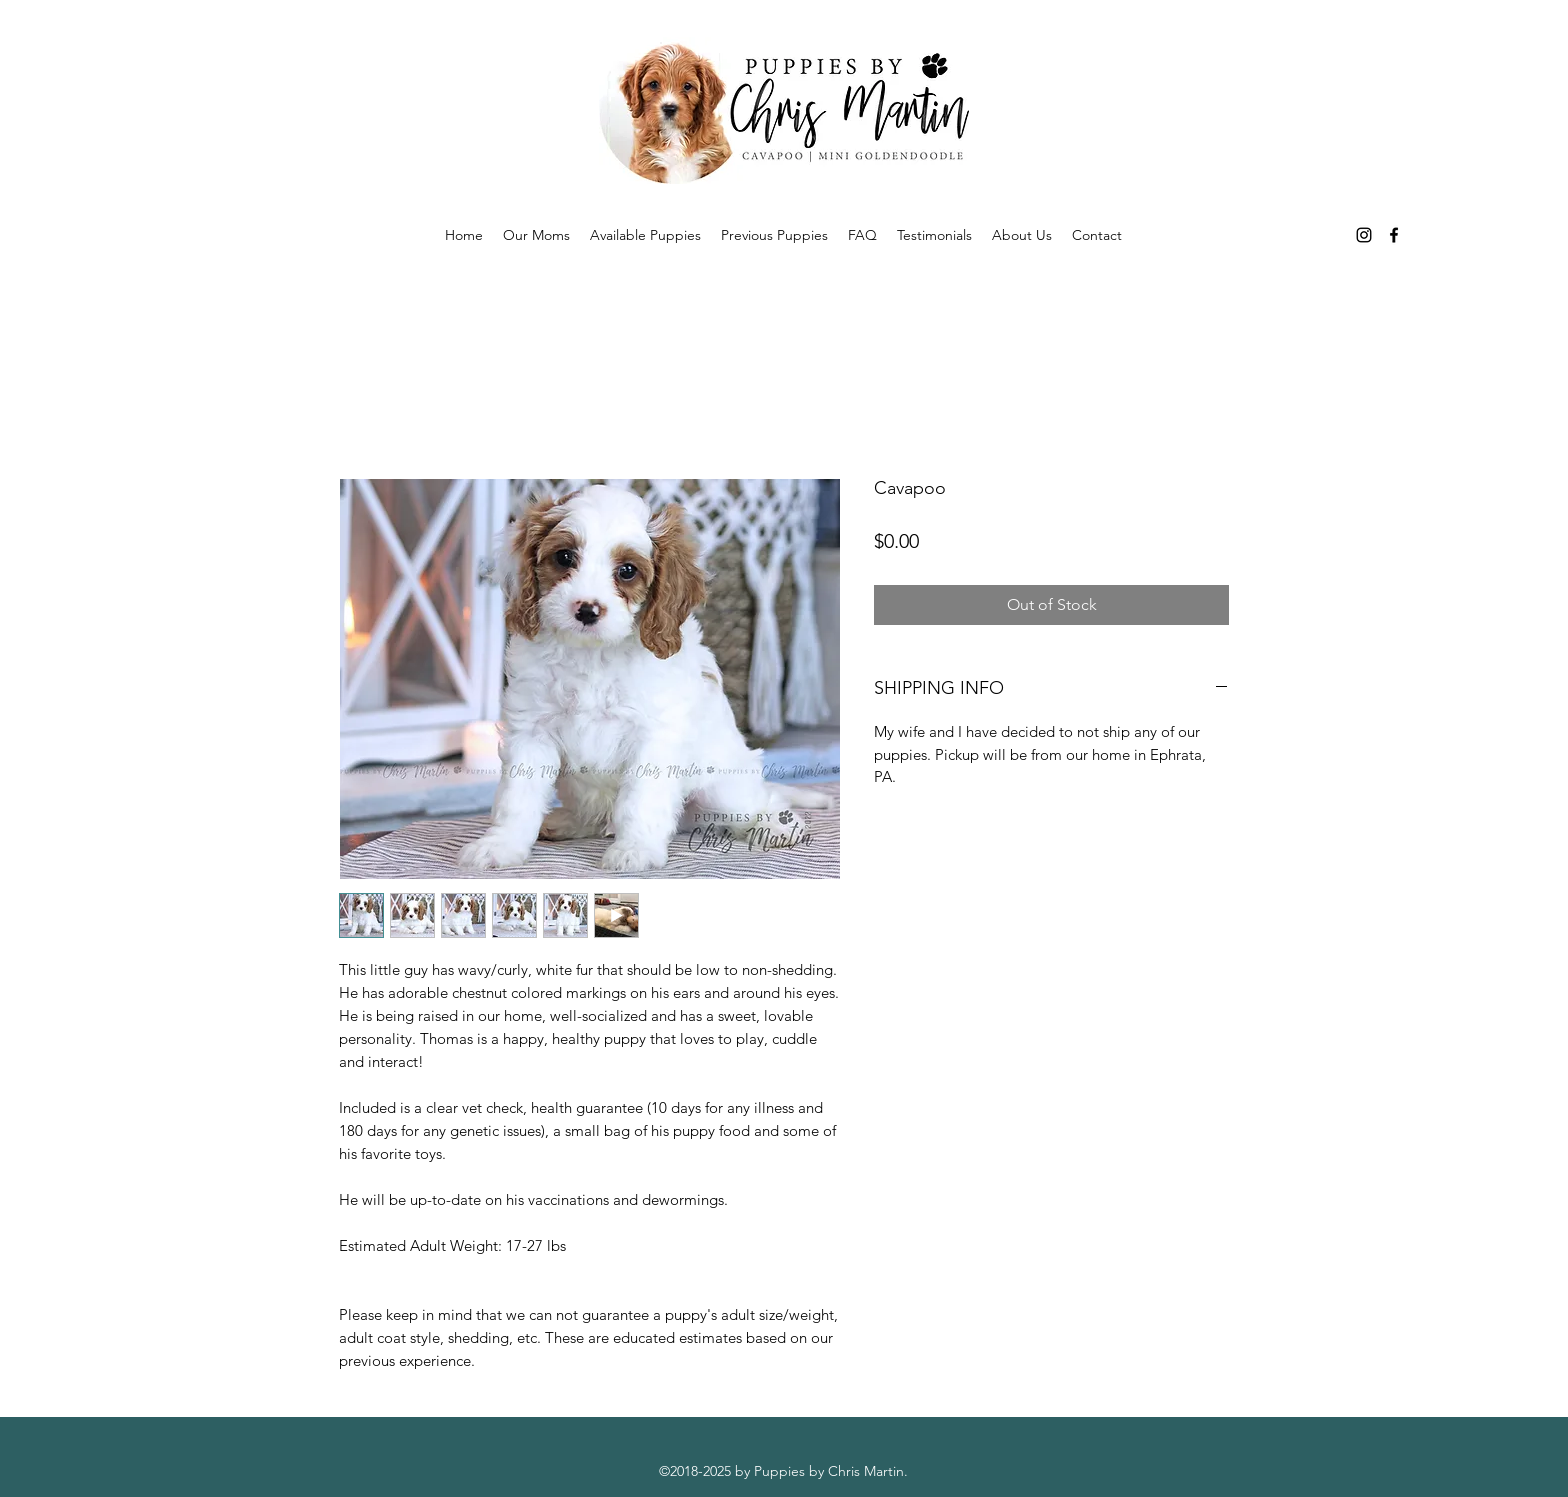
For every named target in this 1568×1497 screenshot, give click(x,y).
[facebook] (1394, 235)
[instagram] (1364, 235)
